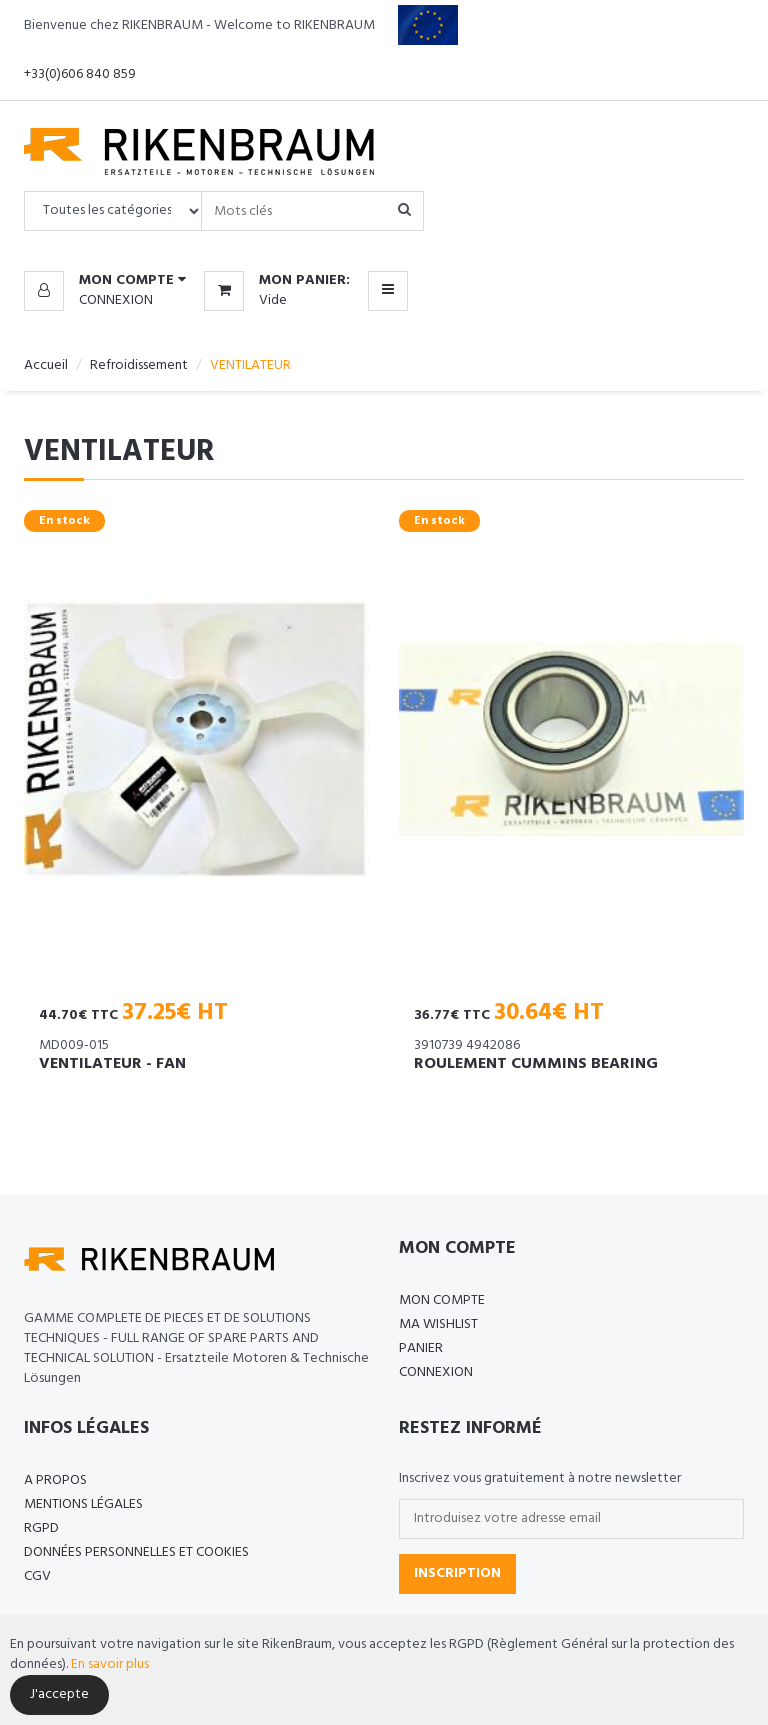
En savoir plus (110, 1664)
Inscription (457, 1573)
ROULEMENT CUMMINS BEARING (536, 1064)
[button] (105, 281)
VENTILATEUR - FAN (112, 1064)
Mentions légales (83, 1504)
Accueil (46, 365)
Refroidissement (139, 365)
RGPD (41, 1528)
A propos (55, 1480)
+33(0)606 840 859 (80, 74)
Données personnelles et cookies (136, 1552)
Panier (421, 1348)
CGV (37, 1576)
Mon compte (442, 1300)
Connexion (116, 300)
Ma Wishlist (438, 1324)
